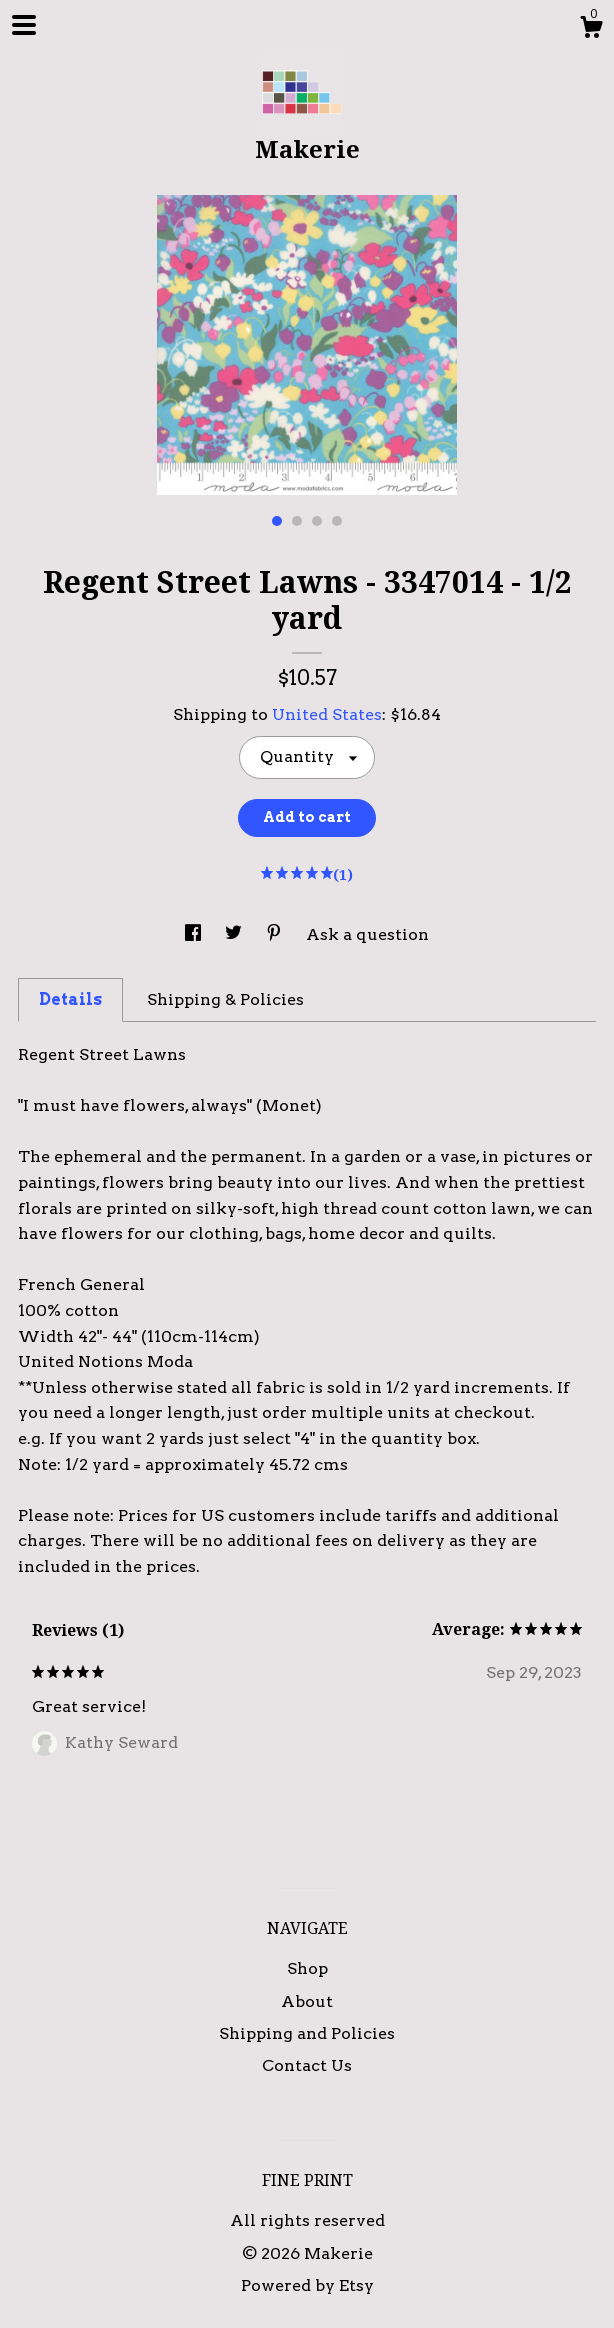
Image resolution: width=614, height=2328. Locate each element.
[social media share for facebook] (195, 934)
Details (70, 999)
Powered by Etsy (307, 2285)
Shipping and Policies (307, 2033)
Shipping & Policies (225, 999)
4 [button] (337, 521)
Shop (307, 1968)
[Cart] (591, 30)
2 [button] (297, 521)
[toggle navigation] (24, 25)
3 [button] (317, 521)
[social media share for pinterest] (276, 934)
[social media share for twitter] (235, 934)
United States (327, 714)
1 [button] (277, 521)
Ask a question (367, 934)
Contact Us (307, 2065)
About (307, 2001)
